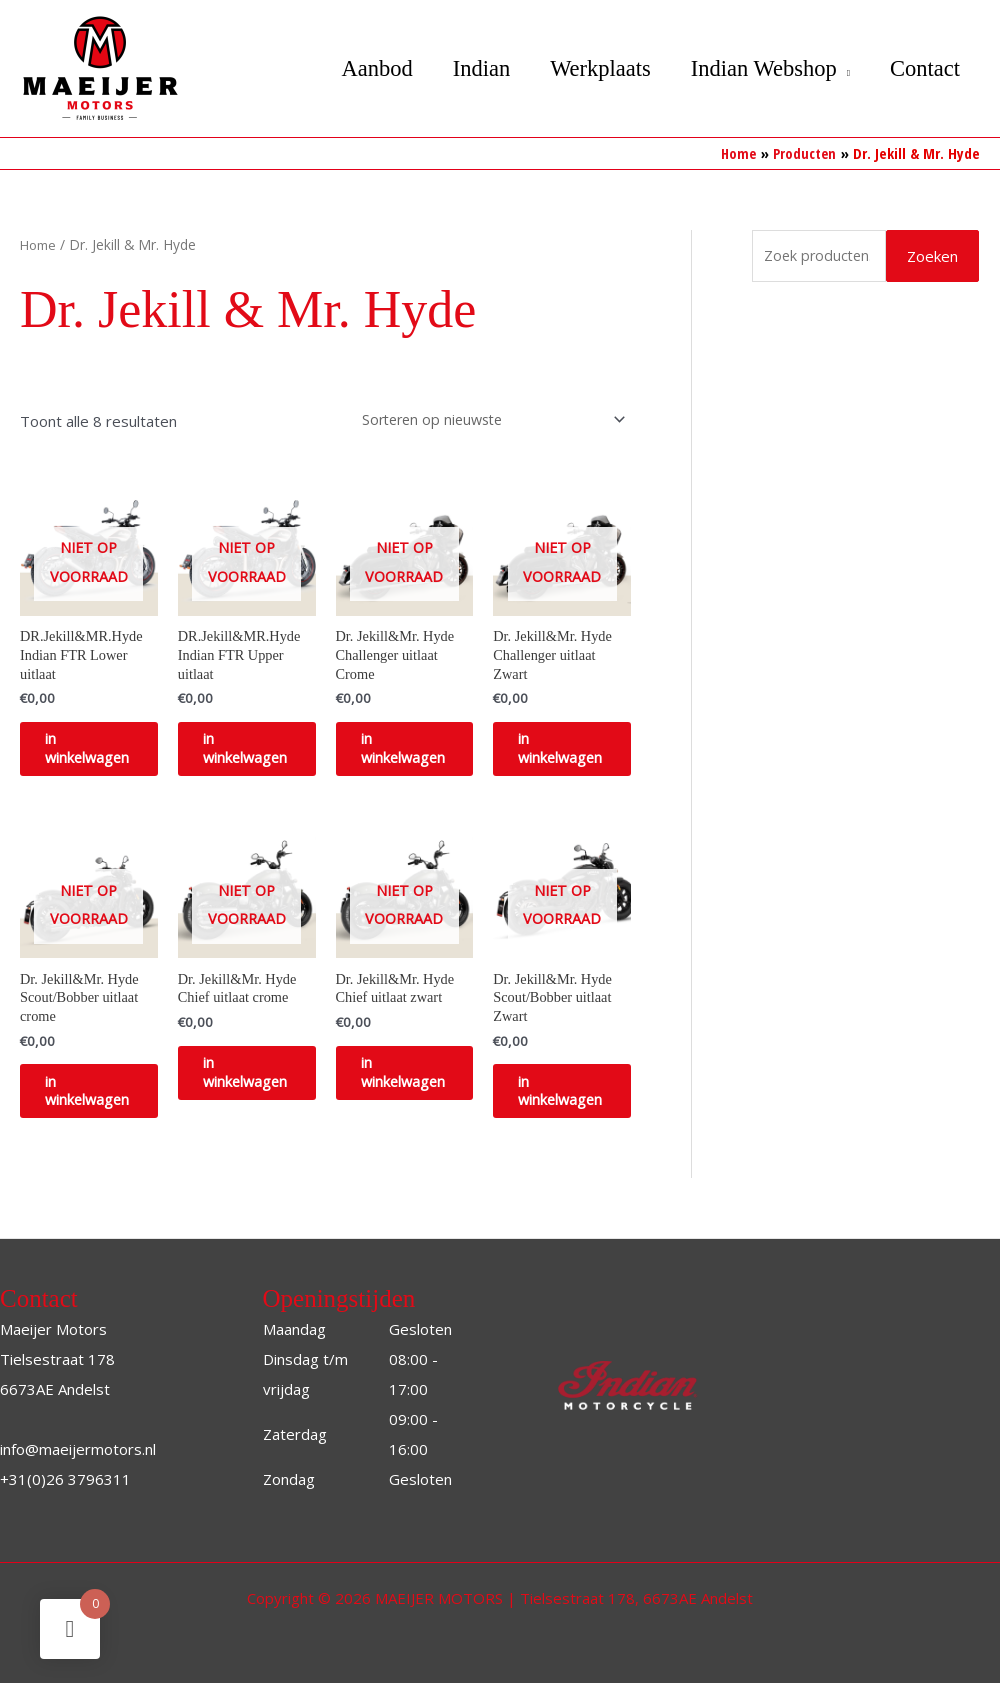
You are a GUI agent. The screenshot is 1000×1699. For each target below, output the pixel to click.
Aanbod (354, 68)
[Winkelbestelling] (483, 418)
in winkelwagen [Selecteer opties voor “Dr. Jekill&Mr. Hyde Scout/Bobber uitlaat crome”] (104, 1104)
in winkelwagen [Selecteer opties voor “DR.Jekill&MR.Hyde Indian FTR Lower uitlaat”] (104, 753)
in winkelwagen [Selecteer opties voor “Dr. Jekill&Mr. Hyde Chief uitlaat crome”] (262, 1085)
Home (40, 243)
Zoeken (932, 256)
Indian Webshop (756, 68)
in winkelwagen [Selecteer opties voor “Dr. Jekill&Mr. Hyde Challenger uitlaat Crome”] (420, 753)
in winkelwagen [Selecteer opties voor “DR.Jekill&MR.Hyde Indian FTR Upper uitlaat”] (262, 753)
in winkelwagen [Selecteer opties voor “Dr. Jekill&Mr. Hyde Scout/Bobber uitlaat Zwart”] (577, 1104)
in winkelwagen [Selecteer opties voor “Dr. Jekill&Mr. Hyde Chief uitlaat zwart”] (420, 1085)
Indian (463, 68)
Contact (923, 68)
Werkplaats (588, 68)
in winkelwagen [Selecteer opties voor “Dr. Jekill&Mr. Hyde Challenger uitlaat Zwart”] (577, 753)
